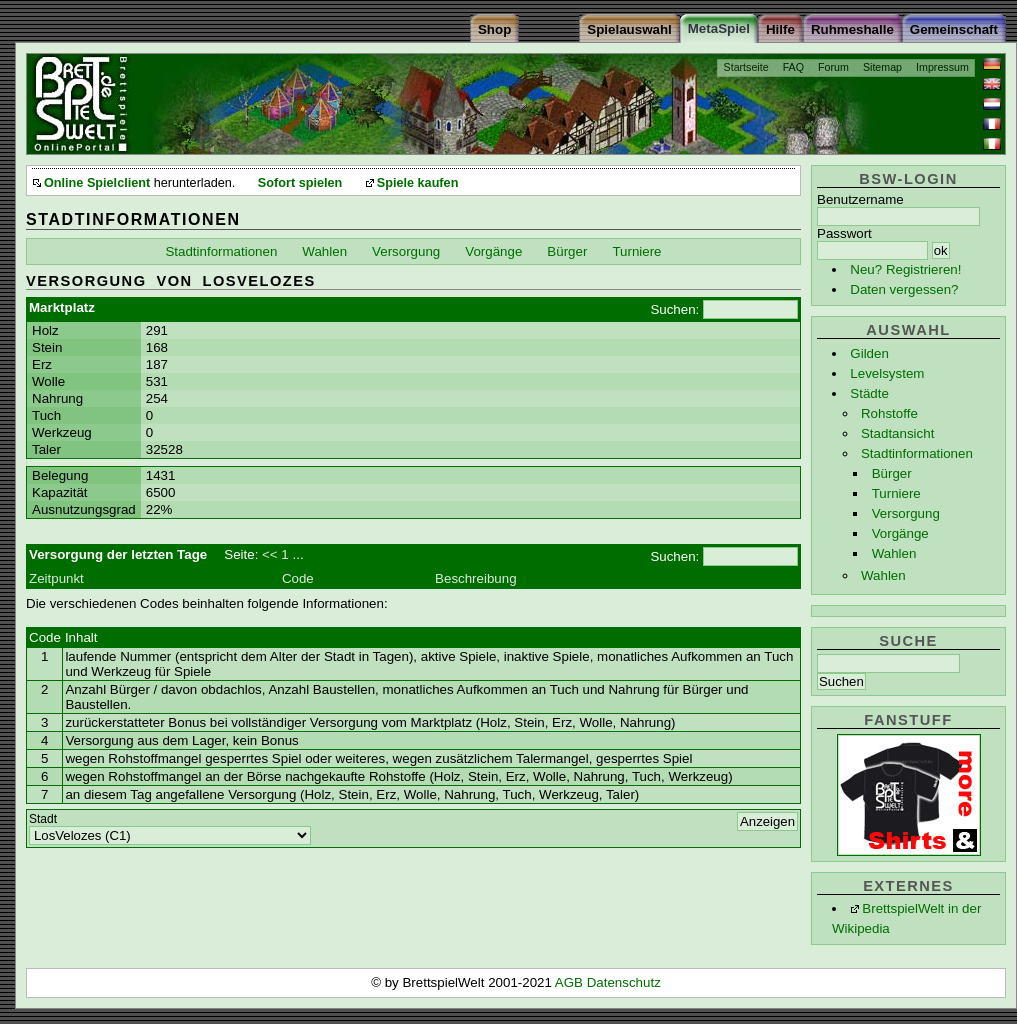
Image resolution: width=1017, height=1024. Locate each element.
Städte (869, 393)
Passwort (844, 233)
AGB (571, 982)
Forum (833, 67)
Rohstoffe (889, 413)
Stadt (43, 819)
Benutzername (860, 199)
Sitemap (882, 67)
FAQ (793, 67)
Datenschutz (624, 982)
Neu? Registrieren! (905, 269)
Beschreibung (476, 578)
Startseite (746, 67)
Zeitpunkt (56, 578)
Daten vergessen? (904, 289)
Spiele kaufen (418, 183)
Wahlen (894, 553)
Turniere (896, 493)
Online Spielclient (97, 183)
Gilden (869, 353)
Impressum (942, 67)
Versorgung (906, 513)
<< (270, 554)
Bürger (892, 473)
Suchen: (674, 309)
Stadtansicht (897, 433)
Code (298, 578)
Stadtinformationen (917, 453)
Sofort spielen (300, 183)
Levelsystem (887, 373)
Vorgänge (900, 533)
